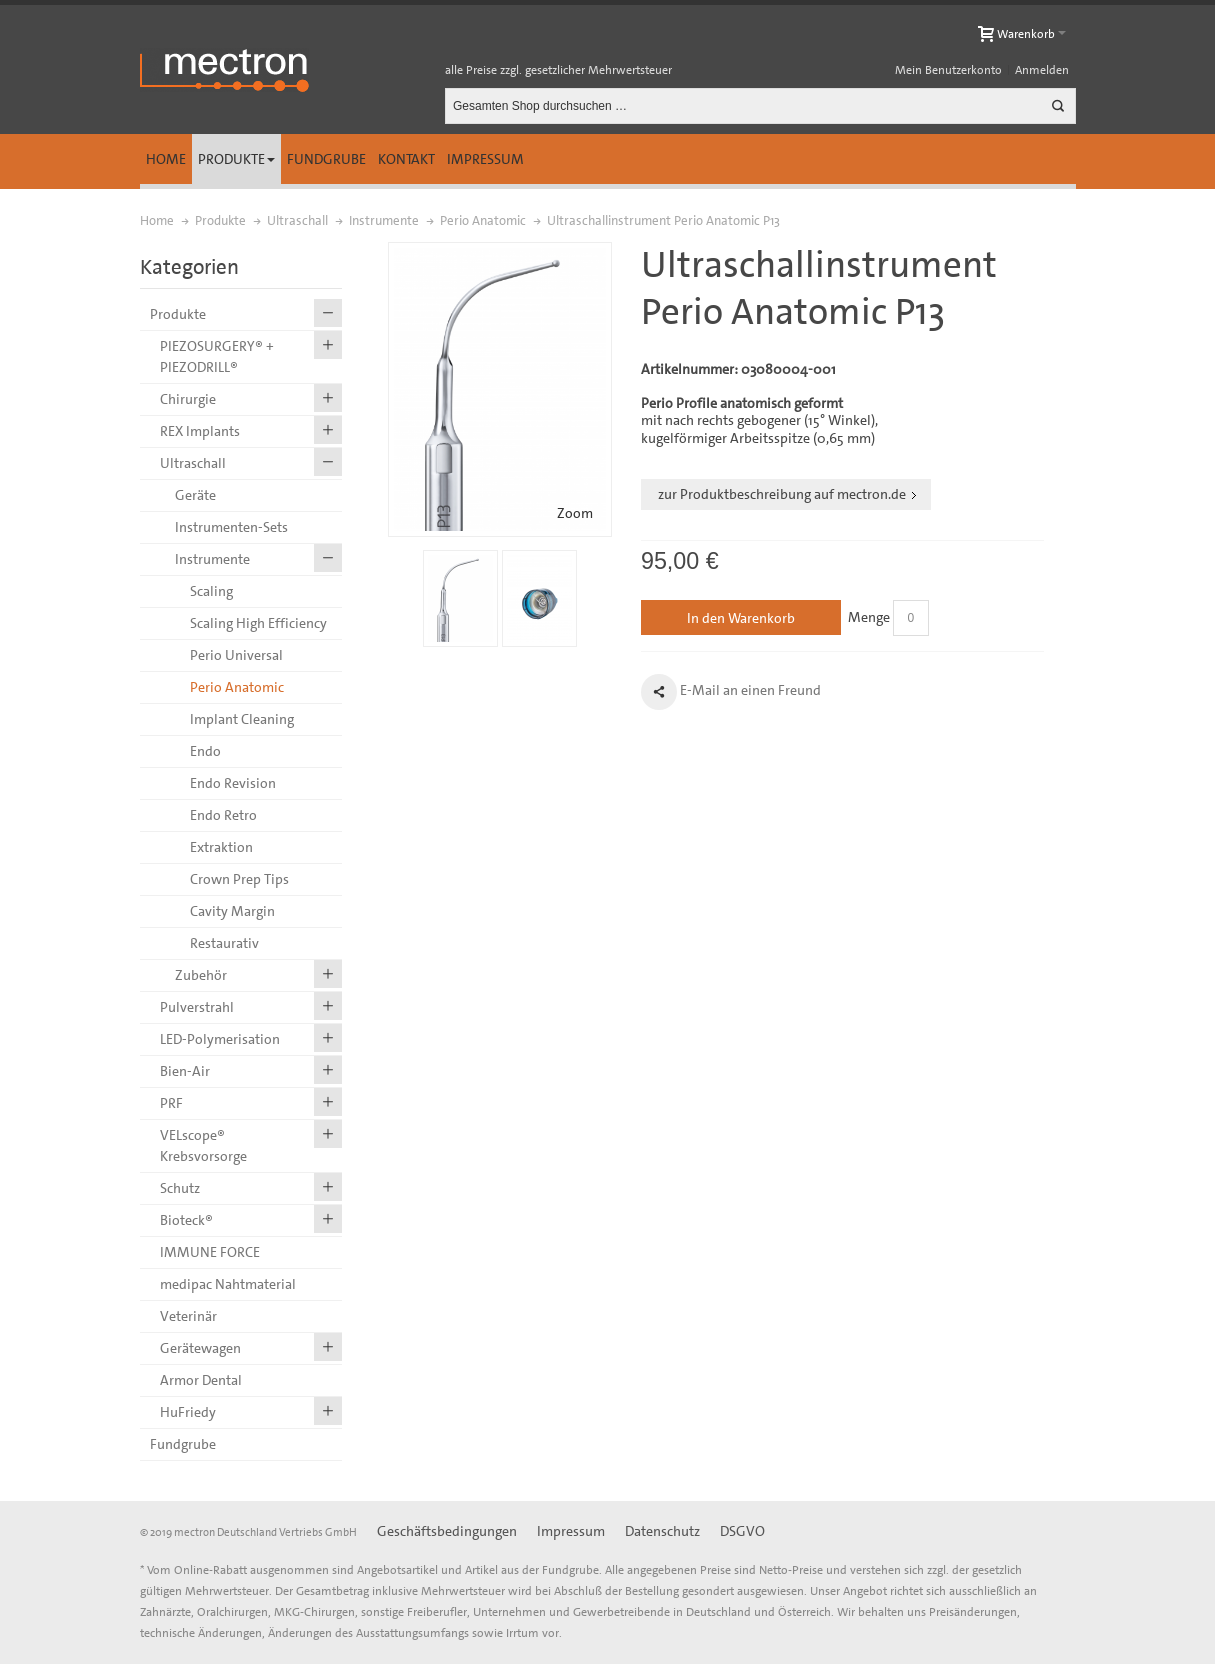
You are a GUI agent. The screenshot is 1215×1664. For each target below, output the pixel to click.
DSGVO (742, 1531)
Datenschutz (662, 1531)
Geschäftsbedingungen (447, 1531)
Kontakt (406, 159)
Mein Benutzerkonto (948, 70)
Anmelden (1042, 70)
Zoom (575, 513)
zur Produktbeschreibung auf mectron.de (782, 494)
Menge (869, 617)
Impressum (485, 159)
